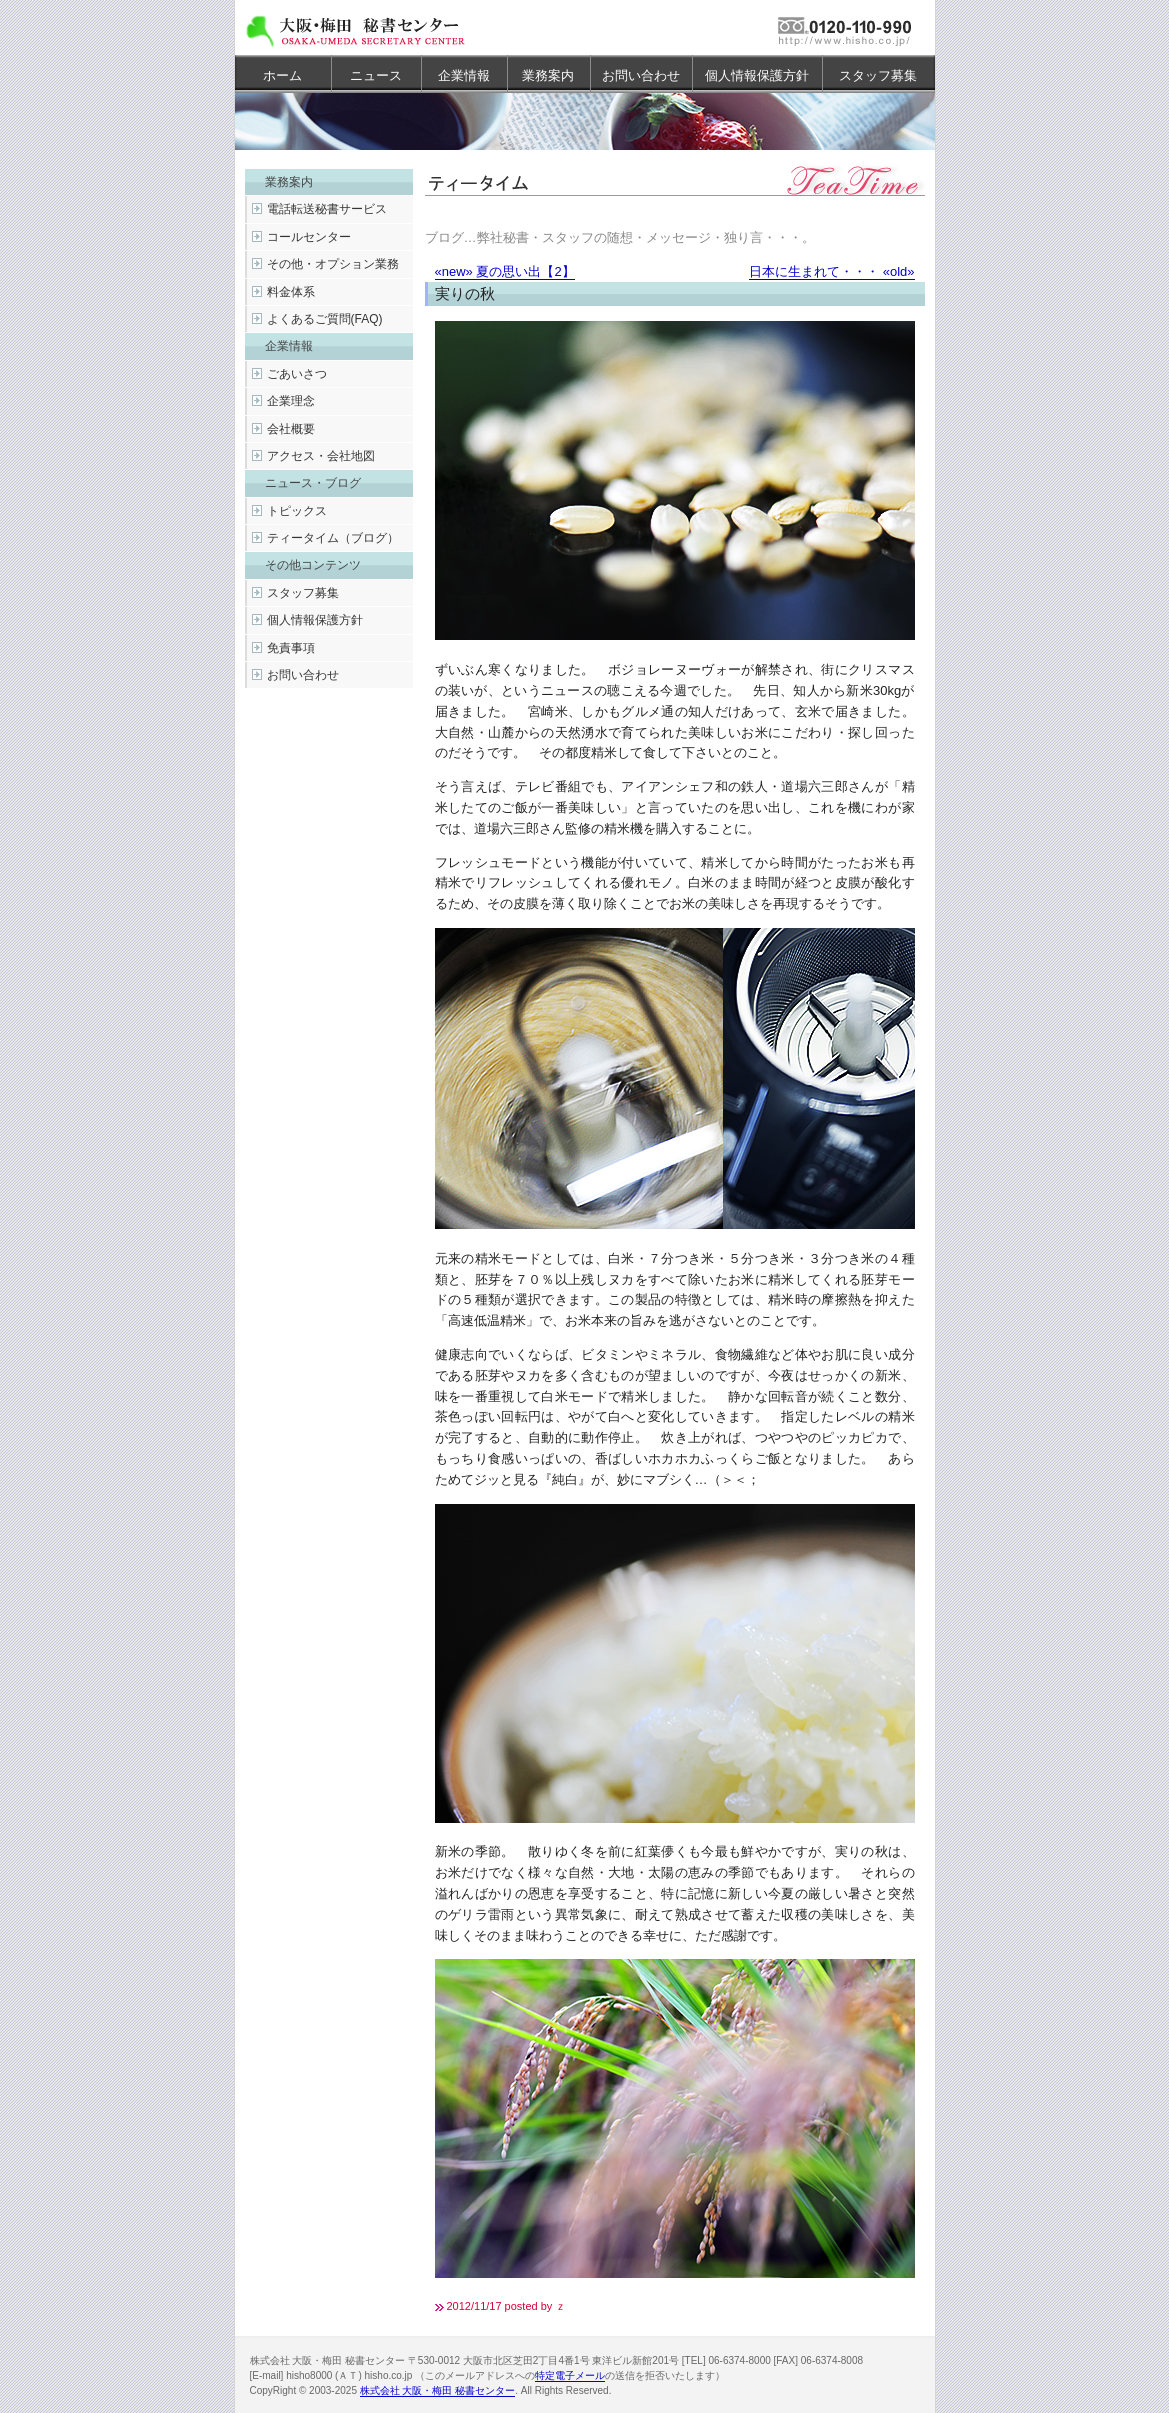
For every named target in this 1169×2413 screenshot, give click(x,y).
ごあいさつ (297, 374)
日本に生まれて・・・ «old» (831, 271)
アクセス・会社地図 (321, 456)
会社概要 (291, 429)
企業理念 (291, 401)
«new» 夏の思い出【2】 (505, 271)
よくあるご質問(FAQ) (325, 319)
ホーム (282, 75)
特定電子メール (570, 2375)
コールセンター (309, 237)
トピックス (297, 511)
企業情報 (464, 75)
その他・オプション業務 (333, 264)
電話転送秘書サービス (327, 209)
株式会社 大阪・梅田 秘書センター (438, 2390)
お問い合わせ (641, 75)
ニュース (376, 75)
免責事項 (291, 648)
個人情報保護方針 (757, 75)
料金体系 (291, 292)
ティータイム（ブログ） (333, 538)
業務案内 (548, 75)
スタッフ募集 (878, 75)
